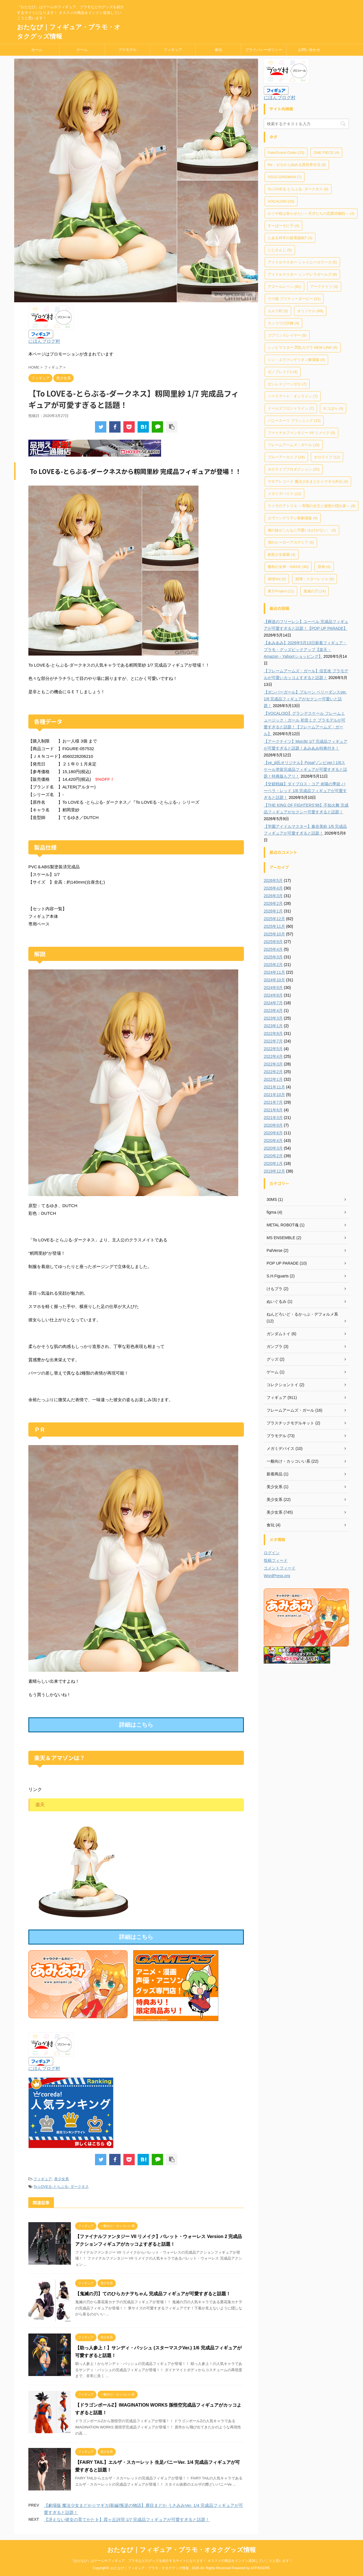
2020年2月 (273, 1156)
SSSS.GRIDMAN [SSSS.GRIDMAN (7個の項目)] (284, 177)
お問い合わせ (309, 50)
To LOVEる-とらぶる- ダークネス (60, 2186)
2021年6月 (273, 1110)
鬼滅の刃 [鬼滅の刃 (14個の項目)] (314, 591)
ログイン (272, 1552)
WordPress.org (277, 1575)
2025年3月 (273, 957)
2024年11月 (274, 972)
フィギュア (173, 50)
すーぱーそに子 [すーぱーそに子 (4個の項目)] (283, 226)
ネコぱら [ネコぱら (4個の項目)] (333, 408)
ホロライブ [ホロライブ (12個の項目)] (327, 457)
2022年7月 (273, 1041)
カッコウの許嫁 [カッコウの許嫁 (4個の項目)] (283, 323)
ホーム (36, 50)
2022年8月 (273, 1033)
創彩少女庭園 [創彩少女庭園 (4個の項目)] (282, 554)
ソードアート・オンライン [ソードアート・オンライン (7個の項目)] (293, 396)
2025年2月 (273, 964)
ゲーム (82, 50)
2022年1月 (273, 1079)
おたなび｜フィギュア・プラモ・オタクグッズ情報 (181, 2549)
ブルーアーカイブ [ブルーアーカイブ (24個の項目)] (286, 457)
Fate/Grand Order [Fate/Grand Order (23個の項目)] (286, 152)
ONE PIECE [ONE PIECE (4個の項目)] (326, 152)
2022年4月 (273, 1056)
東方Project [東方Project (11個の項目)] (281, 591)
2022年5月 (273, 1048)
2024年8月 (273, 995)
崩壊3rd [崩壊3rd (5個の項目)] (277, 579)
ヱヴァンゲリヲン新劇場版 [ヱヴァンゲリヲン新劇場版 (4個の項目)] (293, 518)
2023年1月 (273, 1026)
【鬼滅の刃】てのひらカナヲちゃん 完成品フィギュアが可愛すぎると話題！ (153, 2293)
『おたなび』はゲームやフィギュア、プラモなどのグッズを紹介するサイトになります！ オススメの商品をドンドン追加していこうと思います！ (181, 2561)
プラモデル (127, 50)
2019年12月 (274, 1171)
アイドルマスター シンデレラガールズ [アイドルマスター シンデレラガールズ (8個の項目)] (302, 274)
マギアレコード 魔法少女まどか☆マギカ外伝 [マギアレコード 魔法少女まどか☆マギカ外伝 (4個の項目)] (308, 481)
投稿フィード (276, 1560)
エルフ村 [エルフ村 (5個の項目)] (278, 311)
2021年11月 (274, 1087)
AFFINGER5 (259, 2568)
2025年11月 (274, 926)
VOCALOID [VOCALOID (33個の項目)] (281, 201)
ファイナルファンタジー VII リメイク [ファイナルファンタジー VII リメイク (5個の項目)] (301, 433)
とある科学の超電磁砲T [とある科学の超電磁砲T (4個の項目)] (290, 238)
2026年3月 (273, 896)
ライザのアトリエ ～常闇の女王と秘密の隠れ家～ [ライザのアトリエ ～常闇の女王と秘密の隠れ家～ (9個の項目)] (311, 506)
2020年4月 (273, 1140)
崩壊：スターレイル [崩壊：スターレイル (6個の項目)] (314, 579)
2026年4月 (273, 888)
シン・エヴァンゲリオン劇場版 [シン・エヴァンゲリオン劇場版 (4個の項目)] (296, 360)
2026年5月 (273, 880)
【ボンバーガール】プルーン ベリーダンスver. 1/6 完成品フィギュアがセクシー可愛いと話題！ (305, 699)
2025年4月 (273, 949)
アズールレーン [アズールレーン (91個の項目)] (284, 286)
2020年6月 (273, 1133)
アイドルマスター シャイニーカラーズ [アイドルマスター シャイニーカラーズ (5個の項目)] (302, 262)
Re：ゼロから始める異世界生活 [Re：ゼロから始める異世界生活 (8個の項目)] (297, 165)
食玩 (218, 50)
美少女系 (61, 2179)
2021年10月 (274, 1094)
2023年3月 (273, 1018)
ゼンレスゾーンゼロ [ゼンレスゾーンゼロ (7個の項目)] (287, 384)
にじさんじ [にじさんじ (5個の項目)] (280, 250)
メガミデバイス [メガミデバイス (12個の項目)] (284, 494)
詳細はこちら (136, 1725)
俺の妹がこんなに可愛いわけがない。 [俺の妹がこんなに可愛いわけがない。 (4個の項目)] (302, 530)
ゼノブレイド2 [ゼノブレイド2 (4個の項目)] (282, 372)
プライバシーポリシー (263, 50)
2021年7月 (273, 1102)
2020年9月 (273, 1125)
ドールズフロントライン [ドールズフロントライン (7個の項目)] (291, 408)
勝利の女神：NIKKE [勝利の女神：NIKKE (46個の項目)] (288, 567)
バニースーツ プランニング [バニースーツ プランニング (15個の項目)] (294, 420)
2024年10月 (274, 980)
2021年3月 (273, 1117)
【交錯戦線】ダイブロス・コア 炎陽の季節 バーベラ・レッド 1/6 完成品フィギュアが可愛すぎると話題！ (305, 791)
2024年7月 (273, 1003)
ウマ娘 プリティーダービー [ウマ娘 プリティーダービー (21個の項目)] (294, 299)
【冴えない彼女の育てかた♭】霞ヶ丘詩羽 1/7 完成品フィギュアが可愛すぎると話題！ (127, 2519)
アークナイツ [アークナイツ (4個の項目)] (324, 286)
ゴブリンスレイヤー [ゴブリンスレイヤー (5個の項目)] (287, 335)
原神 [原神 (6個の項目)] (324, 567)
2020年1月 (273, 1163)
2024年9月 (273, 987)
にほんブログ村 (44, 341)
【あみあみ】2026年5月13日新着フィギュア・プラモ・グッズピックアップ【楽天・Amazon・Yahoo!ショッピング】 (305, 650)
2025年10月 (274, 934)
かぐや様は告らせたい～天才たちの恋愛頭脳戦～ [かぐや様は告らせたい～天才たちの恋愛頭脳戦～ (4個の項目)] (311, 213)
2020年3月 (273, 1148)
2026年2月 (273, 903)
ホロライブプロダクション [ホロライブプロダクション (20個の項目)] (294, 469)
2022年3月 (273, 1064)
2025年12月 (274, 918)
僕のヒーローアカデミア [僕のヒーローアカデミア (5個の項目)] (291, 542)
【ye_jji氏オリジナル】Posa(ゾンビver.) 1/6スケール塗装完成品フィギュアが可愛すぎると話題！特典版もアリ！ (305, 769)
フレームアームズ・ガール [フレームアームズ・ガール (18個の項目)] (294, 445)
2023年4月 (273, 1010)
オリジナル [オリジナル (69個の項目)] (310, 311)
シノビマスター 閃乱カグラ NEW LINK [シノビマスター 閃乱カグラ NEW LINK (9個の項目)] (302, 347)
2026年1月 (273, 911)
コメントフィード (280, 1568)
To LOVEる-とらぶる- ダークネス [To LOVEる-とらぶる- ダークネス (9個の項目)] (298, 189)
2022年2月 (273, 1071)
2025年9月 (273, 941)
